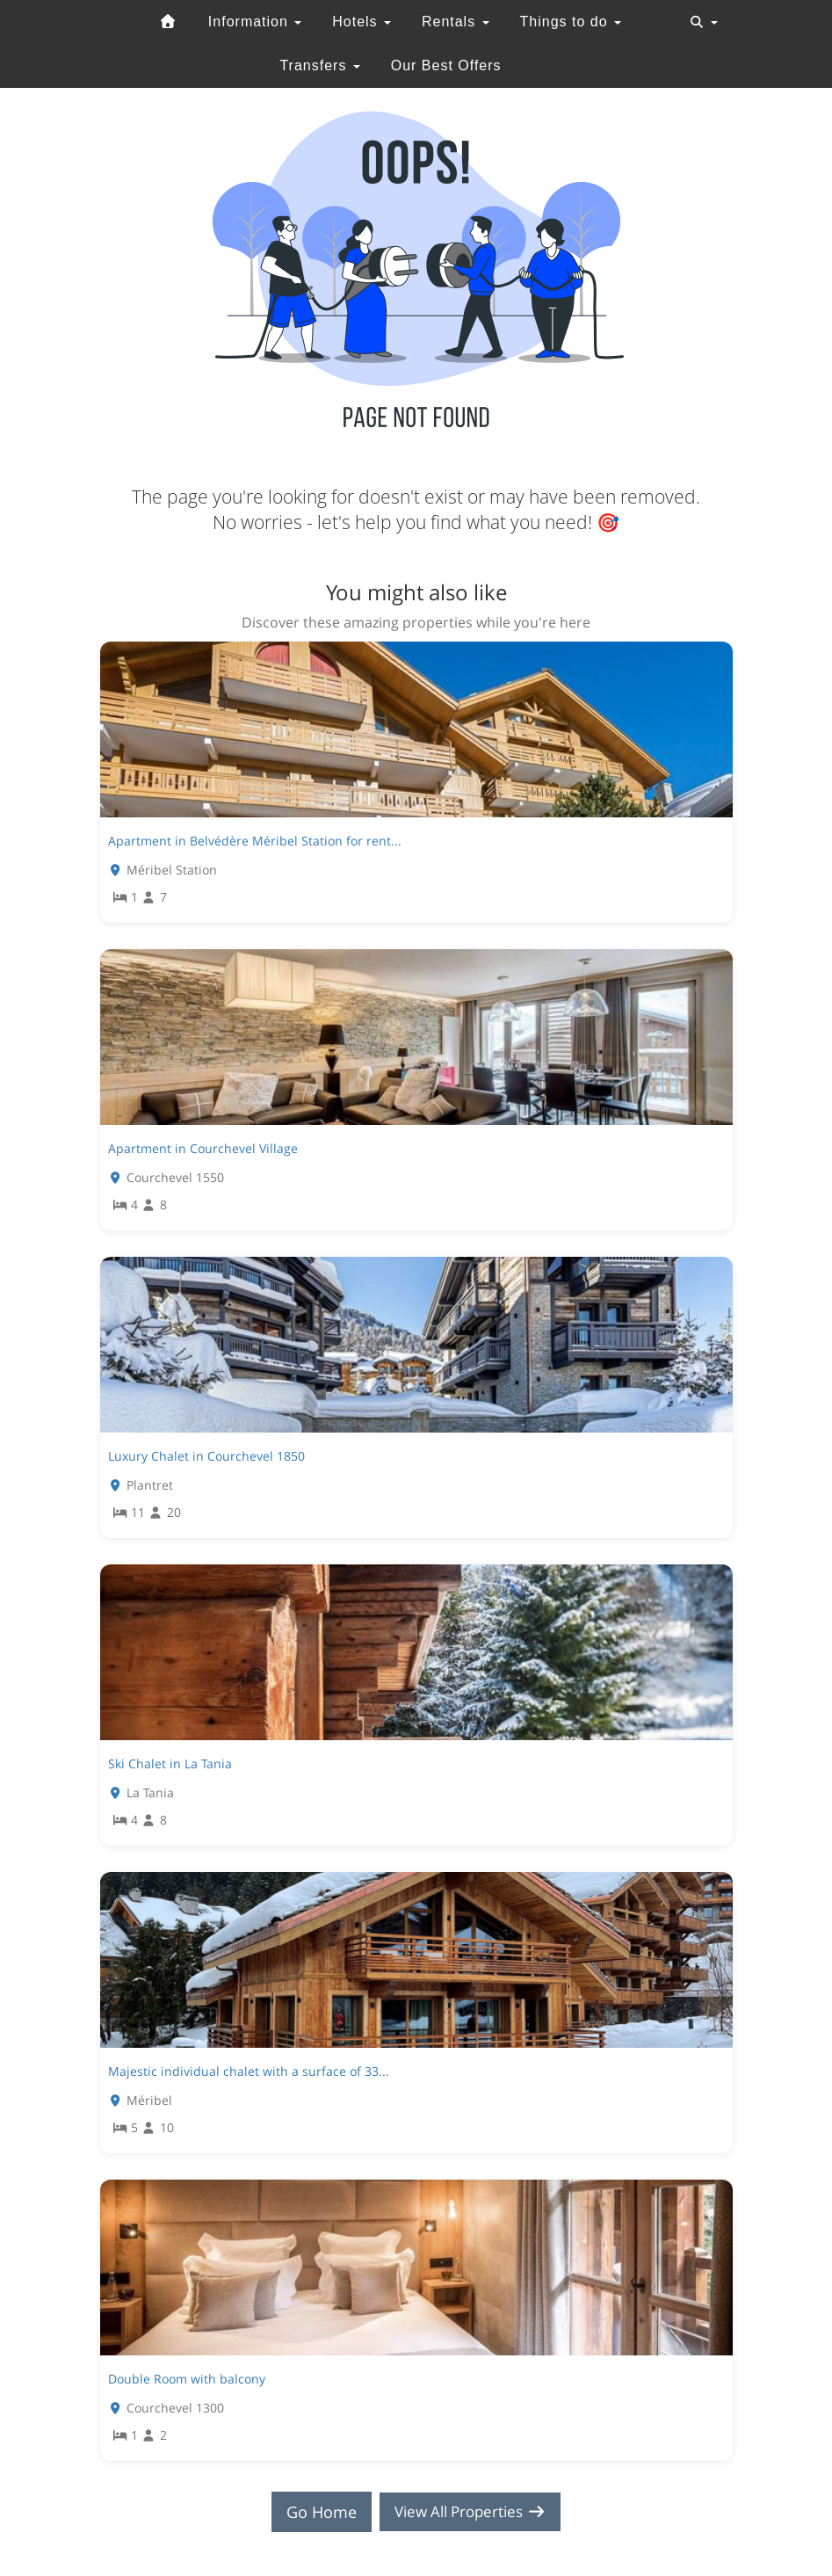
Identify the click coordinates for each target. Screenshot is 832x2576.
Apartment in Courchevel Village (203, 1148)
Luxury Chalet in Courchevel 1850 (206, 1456)
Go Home (315, 2511)
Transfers (319, 65)
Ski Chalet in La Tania (170, 1763)
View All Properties (470, 2511)
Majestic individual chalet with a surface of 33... (248, 2071)
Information (254, 21)
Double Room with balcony (186, 2378)
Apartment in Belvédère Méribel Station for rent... (255, 840)
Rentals (455, 21)
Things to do (571, 21)
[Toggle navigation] (704, 22)
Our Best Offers (446, 65)
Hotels (361, 21)
